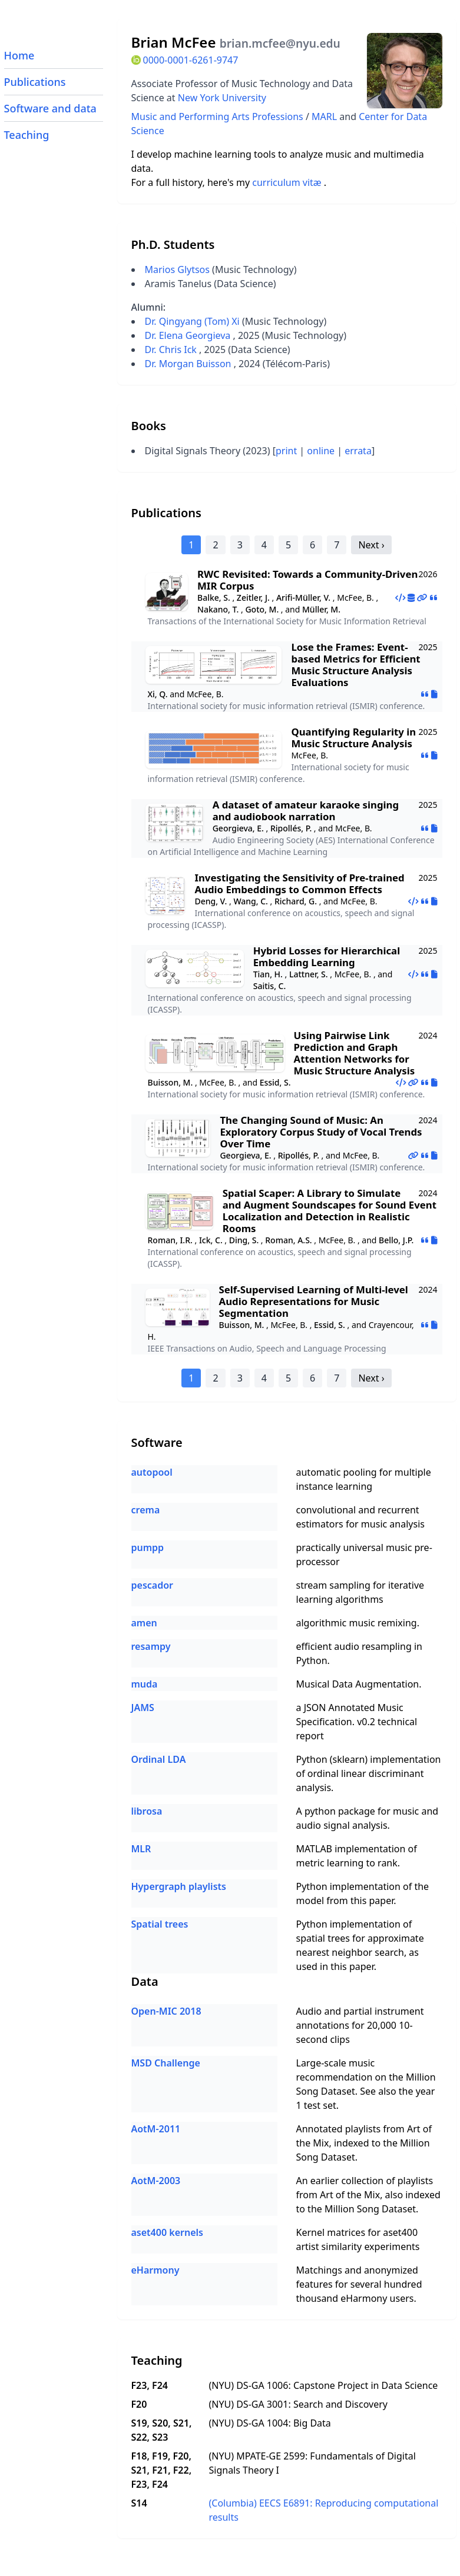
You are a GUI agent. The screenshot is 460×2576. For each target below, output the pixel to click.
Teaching (26, 135)
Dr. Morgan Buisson (189, 363)
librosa (147, 1811)
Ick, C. (211, 1240)
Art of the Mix (350, 2194)
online (321, 450)
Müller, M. (321, 609)
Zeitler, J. (253, 597)
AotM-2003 (156, 2180)
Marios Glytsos (177, 269)
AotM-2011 (156, 2128)
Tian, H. (268, 974)
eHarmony (155, 2270)
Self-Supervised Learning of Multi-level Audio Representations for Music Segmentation (313, 1301)
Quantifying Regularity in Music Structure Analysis (353, 737)
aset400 (400, 2232)
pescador (152, 1585)
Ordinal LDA (158, 1759)
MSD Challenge (165, 2062)
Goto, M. (262, 609)
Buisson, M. (170, 1082)
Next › (371, 544)
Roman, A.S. (288, 1240)
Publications (35, 82)
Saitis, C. (269, 985)
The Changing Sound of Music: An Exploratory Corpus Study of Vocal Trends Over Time (321, 1131)
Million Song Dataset (370, 2208)
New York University (222, 97)
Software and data (50, 108)
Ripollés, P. (291, 828)
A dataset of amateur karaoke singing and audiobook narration (306, 810)
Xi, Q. (158, 694)
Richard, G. (295, 901)
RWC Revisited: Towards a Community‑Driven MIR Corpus (307, 580)
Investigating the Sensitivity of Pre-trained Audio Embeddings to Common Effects (299, 883)
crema (145, 1509)
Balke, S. (213, 597)
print (286, 450)
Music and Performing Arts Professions (218, 116)
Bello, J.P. (396, 1240)
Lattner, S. (308, 974)
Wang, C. (250, 901)
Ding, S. (244, 1240)
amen (144, 1622)
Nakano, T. (218, 609)
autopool (152, 1472)
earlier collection (346, 2180)
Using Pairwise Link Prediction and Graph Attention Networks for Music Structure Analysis (354, 1053)
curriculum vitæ (288, 182)
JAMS (142, 1707)
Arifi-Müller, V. (303, 597)
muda (144, 1684)
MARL (325, 116)
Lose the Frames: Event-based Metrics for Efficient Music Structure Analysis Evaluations (355, 664)
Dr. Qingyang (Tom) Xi (193, 321)
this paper (371, 1900)
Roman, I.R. (170, 1240)
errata (358, 450)
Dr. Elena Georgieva (189, 335)
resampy (151, 1646)
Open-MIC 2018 (166, 2011)
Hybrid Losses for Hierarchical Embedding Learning (326, 956)
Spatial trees (159, 1924)
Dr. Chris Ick (172, 349)
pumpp (147, 1547)
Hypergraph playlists (178, 1886)
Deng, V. (210, 901)
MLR (141, 1848)
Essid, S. (275, 1082)
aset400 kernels (167, 2232)
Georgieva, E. (238, 828)
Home (19, 55)
